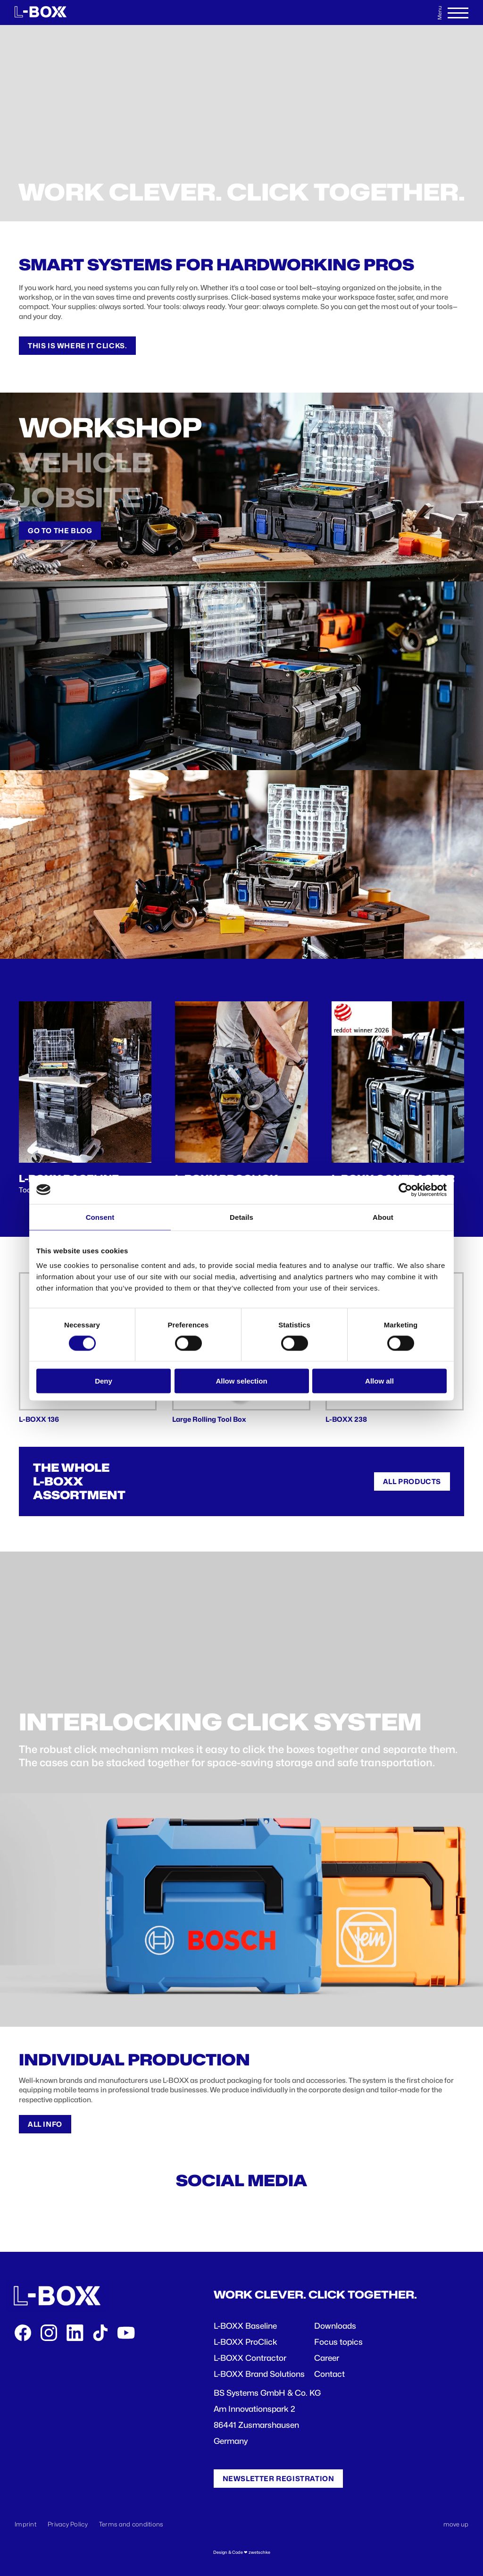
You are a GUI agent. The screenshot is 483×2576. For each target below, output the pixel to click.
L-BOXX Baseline (245, 2326)
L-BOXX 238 (346, 1419)
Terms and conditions (131, 2524)
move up (455, 2524)
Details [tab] (241, 1217)
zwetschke (259, 2552)
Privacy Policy (68, 2524)
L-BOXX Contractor (250, 2358)
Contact (329, 2374)
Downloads (335, 2326)
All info (45, 2124)
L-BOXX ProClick (245, 2342)
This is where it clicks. (77, 346)
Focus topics (338, 2342)
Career (326, 2358)
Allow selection (241, 1381)
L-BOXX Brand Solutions (259, 2374)
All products (412, 1481)
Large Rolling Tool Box (209, 1419)
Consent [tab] (100, 1217)
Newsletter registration (278, 2479)
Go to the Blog (60, 531)
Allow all (379, 1381)
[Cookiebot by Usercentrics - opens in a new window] (405, 1190)
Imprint (25, 2524)
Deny (103, 1381)
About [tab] (383, 1217)
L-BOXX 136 (39, 1419)
